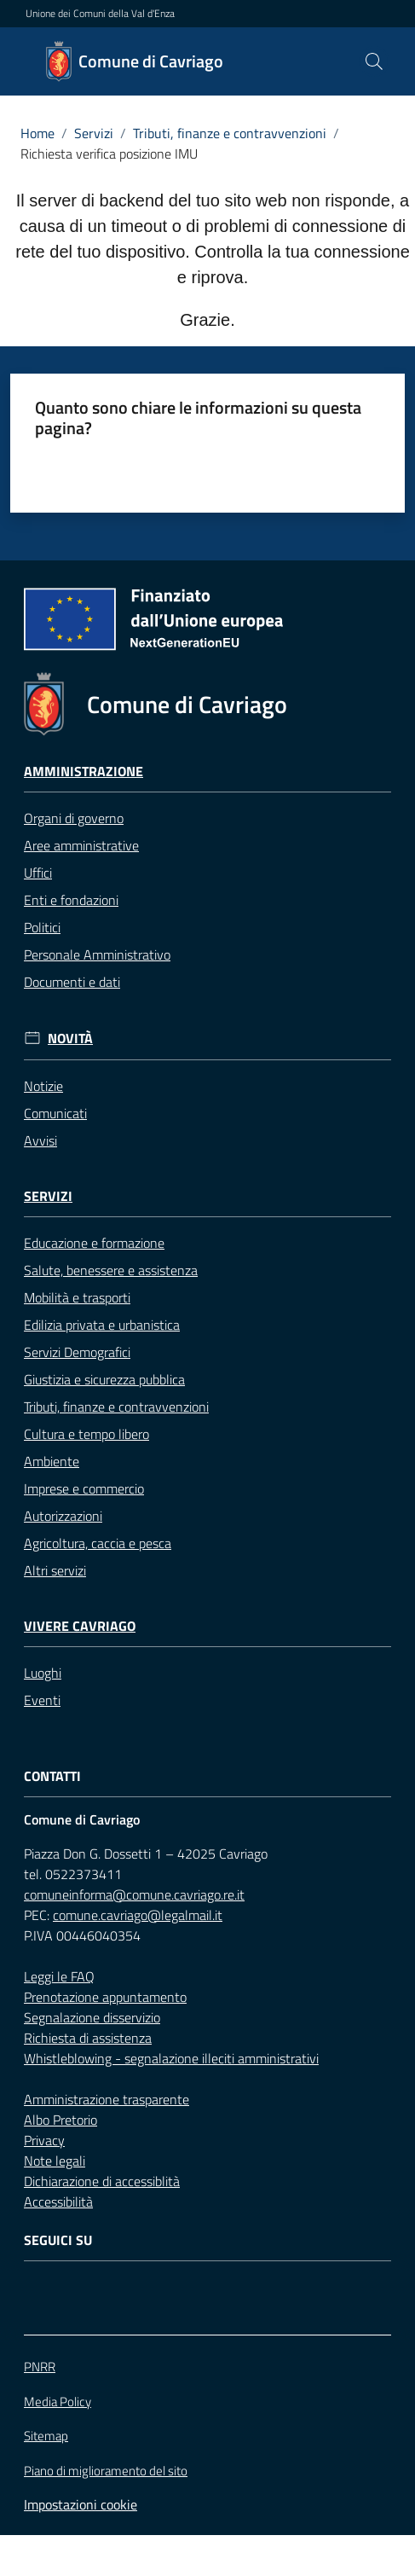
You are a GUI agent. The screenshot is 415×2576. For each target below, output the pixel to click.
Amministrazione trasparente (106, 2099)
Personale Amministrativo (97, 954)
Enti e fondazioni (71, 900)
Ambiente (51, 1461)
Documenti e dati (72, 982)
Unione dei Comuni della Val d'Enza (100, 13)
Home (37, 133)
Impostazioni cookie (80, 2504)
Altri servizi (55, 1570)
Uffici (38, 872)
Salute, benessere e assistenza (111, 1270)
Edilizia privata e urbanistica (102, 1324)
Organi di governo (74, 818)
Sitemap (46, 2435)
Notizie (43, 1086)
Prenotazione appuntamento (105, 1997)
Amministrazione (83, 771)
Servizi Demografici (77, 1352)
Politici (42, 927)
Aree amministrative (81, 845)
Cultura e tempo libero (86, 1434)
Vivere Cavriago (79, 1626)
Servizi (93, 133)
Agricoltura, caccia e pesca (97, 1543)
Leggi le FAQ (59, 1976)
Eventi (42, 1700)
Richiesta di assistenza (88, 2038)
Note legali (54, 2160)
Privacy (44, 2140)
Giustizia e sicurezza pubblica (104, 1379)
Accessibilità (58, 2201)
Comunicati (55, 1113)
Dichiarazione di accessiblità (102, 2181)
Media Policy (57, 2401)
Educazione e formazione (94, 1243)
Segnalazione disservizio (92, 2017)
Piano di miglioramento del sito (105, 2470)
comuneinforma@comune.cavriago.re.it (134, 1894)
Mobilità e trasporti (77, 1297)
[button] (374, 61)
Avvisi (40, 1140)
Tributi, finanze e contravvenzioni (229, 133)
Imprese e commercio (84, 1488)
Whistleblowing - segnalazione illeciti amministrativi (171, 2058)
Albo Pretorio (60, 2119)
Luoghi (42, 1672)
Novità (70, 1038)
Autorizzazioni (63, 1516)
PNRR (39, 2366)
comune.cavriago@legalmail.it (137, 1915)
